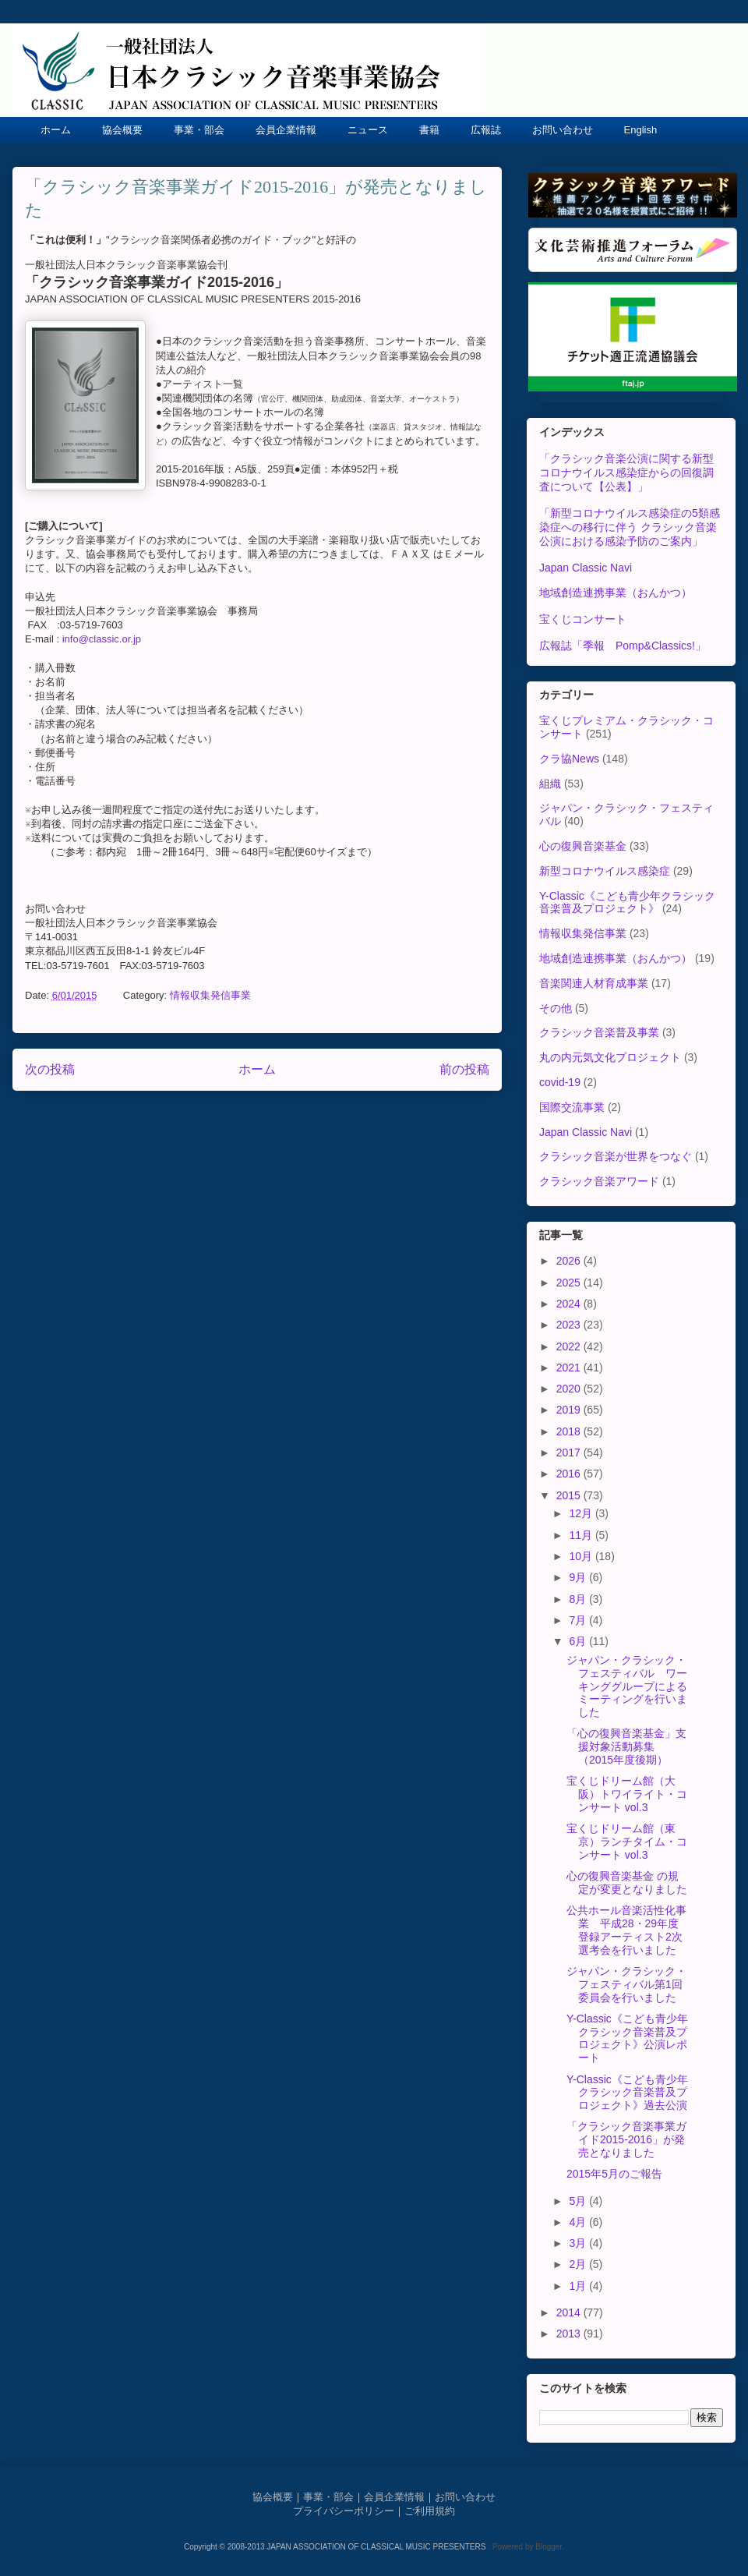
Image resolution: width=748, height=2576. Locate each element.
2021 (570, 1367)
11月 (582, 1535)
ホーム (56, 130)
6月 (579, 1641)
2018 (570, 1431)
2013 (570, 2333)
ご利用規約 (429, 2511)
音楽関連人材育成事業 (593, 983)
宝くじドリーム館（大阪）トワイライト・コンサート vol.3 (626, 1794)
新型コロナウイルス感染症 (604, 871)
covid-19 (559, 1082)
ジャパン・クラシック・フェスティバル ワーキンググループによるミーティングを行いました (626, 1686)
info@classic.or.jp (101, 639)
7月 (579, 1620)
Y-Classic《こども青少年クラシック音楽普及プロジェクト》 (627, 902)
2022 (570, 1346)
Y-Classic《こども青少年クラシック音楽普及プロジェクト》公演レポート (627, 2038)
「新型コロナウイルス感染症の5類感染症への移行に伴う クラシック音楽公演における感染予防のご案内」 (629, 527)
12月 (582, 1513)
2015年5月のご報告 (614, 2173)
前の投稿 (464, 1069)
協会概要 (122, 130)
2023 (570, 1324)
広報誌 (486, 130)
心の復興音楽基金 (582, 846)
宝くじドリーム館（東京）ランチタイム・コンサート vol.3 (626, 1841)
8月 (579, 1599)
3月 (579, 2243)
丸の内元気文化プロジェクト (610, 1057)
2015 (570, 1495)
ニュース (368, 130)
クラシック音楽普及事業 (599, 1032)
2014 (570, 2312)
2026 (570, 1260)
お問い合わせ (562, 130)
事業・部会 (199, 130)
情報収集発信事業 (210, 995)
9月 (579, 1577)
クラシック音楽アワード (599, 1181)
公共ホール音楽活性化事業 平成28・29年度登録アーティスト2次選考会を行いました (626, 1929)
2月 (579, 2264)
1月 (579, 2286)
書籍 (429, 130)
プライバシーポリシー (343, 2511)
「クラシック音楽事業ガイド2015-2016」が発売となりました (626, 2139)
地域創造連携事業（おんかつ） (615, 592)
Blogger (548, 2546)
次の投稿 (50, 1069)
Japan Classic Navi (585, 567)
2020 (570, 1388)
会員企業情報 (286, 130)
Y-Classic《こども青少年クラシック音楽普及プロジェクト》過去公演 (627, 2092)
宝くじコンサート (582, 619)
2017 (570, 1452)
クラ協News (569, 758)
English (641, 130)
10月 (582, 1556)
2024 (570, 1303)
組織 (550, 783)
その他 (555, 1008)
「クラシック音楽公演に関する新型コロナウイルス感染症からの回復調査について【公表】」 (626, 472)
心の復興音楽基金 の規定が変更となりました (626, 1882)
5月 (579, 2201)
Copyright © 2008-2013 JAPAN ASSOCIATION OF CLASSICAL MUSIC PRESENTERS (336, 2546)
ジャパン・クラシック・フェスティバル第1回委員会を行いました (626, 1984)
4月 (579, 2222)
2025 (570, 1282)
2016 (570, 1473)
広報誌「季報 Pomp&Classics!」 (622, 645)
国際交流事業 (572, 1107)
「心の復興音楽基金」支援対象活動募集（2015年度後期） (626, 1746)
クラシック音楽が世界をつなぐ (615, 1156)
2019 (570, 1409)
